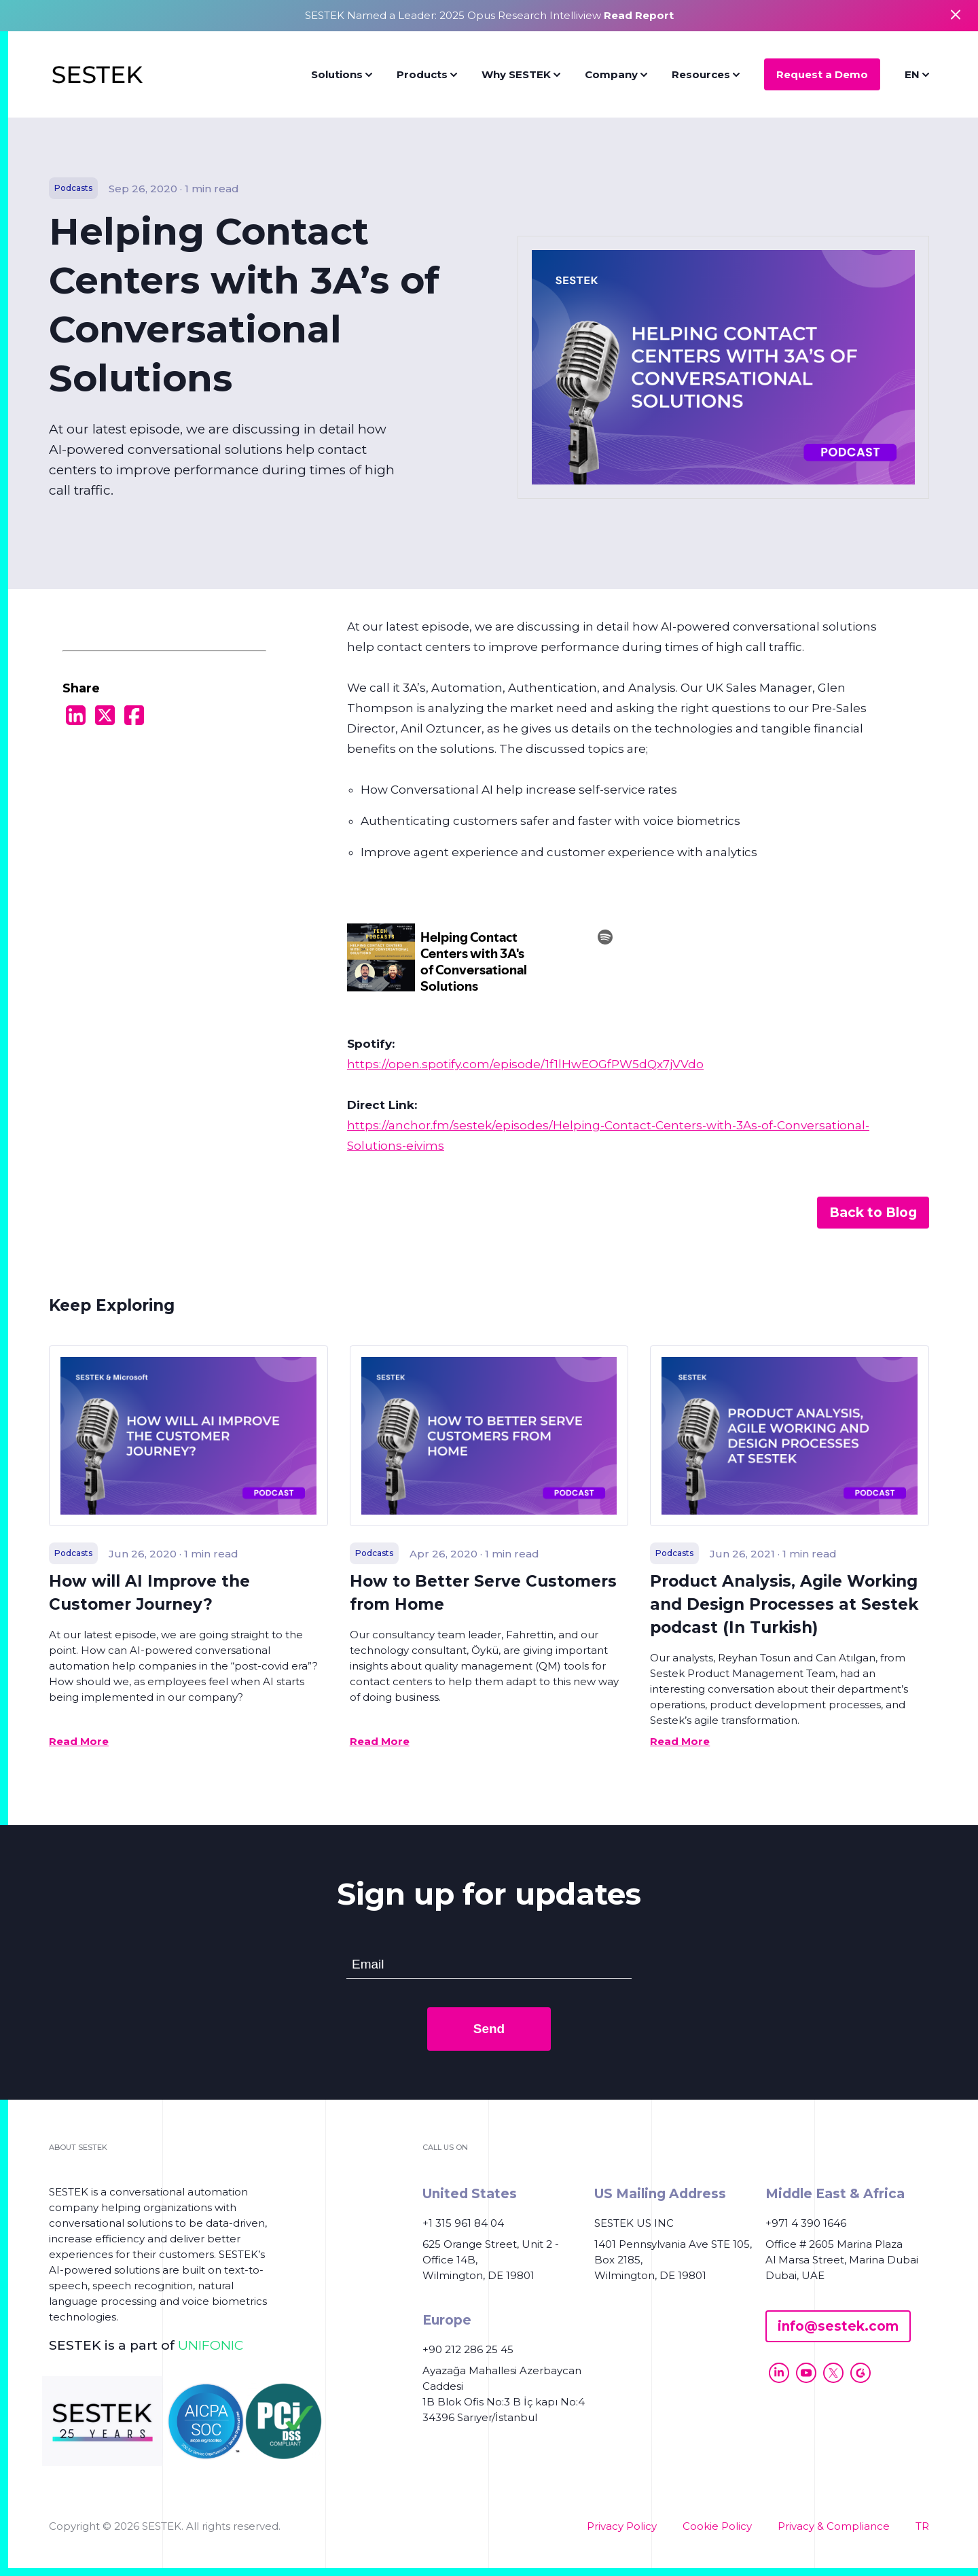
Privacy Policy (622, 2526)
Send (489, 2029)
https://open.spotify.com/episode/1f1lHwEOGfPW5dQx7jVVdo (525, 1064)
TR (922, 2526)
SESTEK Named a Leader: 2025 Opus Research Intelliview (489, 15)
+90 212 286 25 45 (467, 2349)
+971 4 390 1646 (805, 2223)
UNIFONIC (210, 2345)
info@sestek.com (838, 2326)
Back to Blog (873, 1212)
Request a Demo (822, 74)
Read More (79, 1741)
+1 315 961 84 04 (463, 2223)
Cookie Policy (717, 2526)
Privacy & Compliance (834, 2526)
